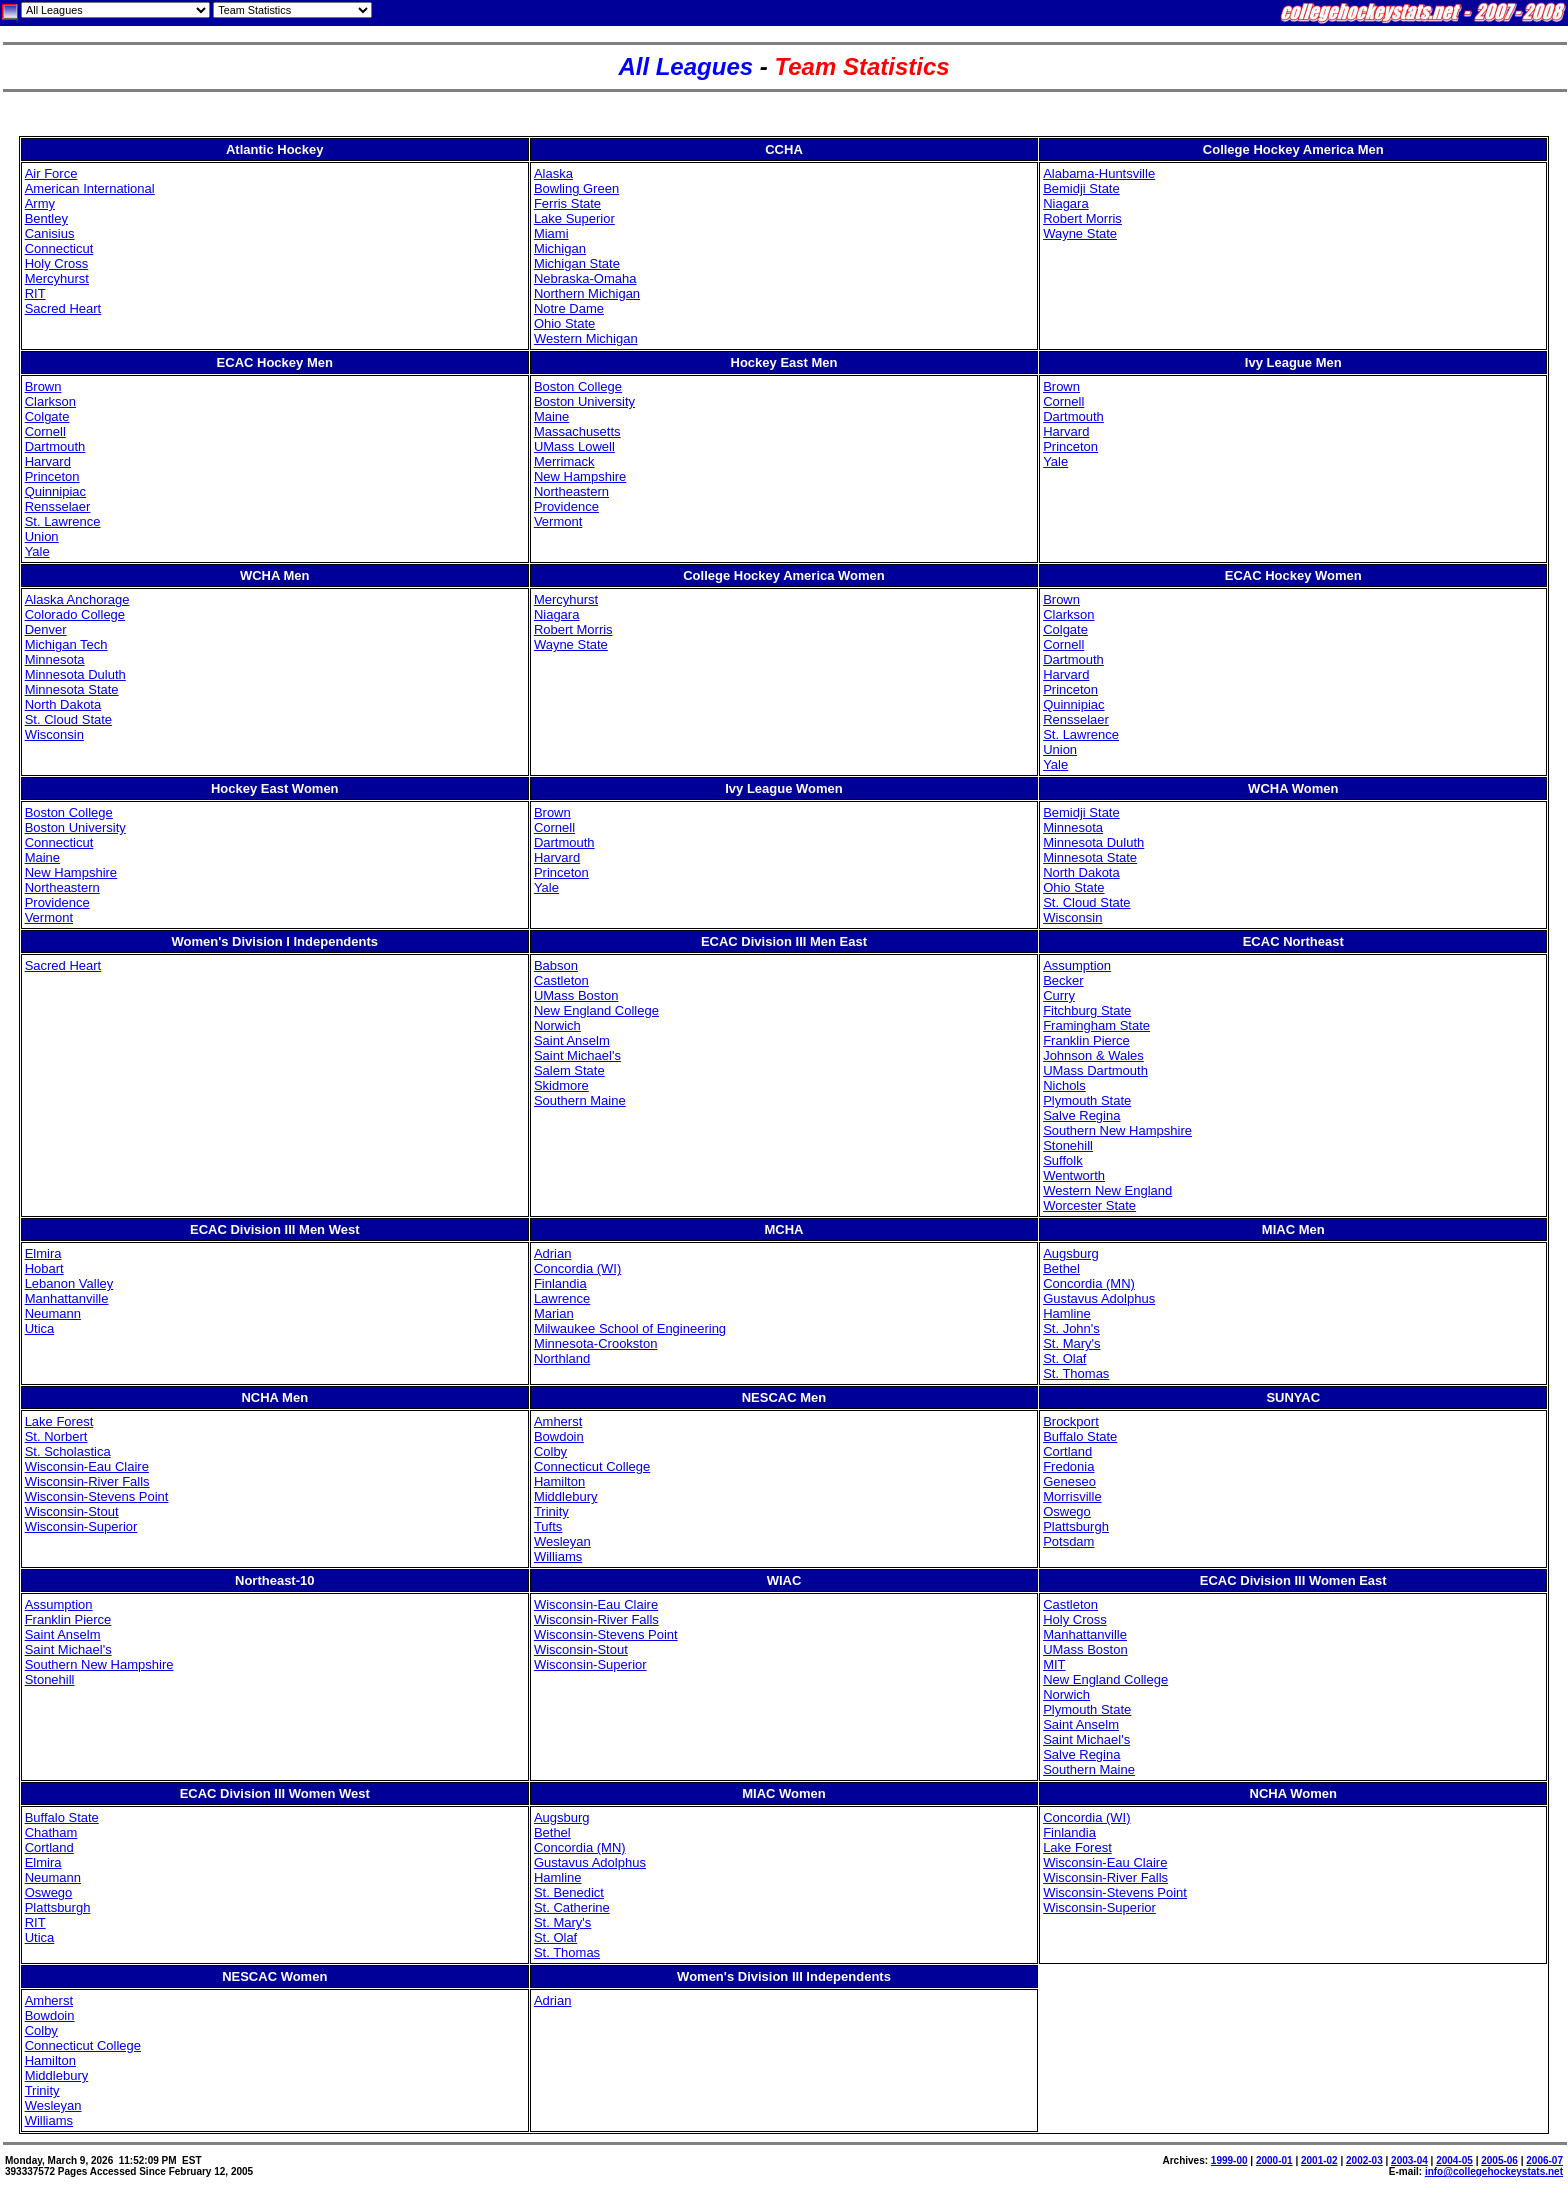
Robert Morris (1082, 218)
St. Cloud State (68, 719)
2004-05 (1454, 2160)
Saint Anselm (572, 1040)
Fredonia (1068, 1466)
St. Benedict (569, 1892)
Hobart (44, 1268)
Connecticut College (592, 1466)
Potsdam (1068, 1541)
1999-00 (1229, 2160)
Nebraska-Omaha (585, 278)
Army (40, 203)
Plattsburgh (1076, 1526)
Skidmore (561, 1085)
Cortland (1067, 1451)
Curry (1059, 995)
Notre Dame (569, 308)
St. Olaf (1064, 1358)
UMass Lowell (574, 446)
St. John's (1071, 1328)
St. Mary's (1071, 1343)
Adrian (553, 1253)
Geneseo (1069, 1481)
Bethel (1061, 1268)
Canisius (50, 233)
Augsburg (1071, 1253)
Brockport (1071, 1421)
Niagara (1066, 203)
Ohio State (564, 323)
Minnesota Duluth (75, 674)
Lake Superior (574, 218)
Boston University (584, 401)
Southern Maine (580, 1100)
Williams (558, 1556)
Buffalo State (1080, 1436)
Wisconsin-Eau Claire (87, 1466)
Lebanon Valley (69, 1283)
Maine (551, 416)
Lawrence (562, 1298)
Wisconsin (54, 734)
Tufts (548, 1526)
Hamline (1067, 1313)
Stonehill (1068, 1145)
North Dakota (63, 704)
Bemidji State (1081, 188)
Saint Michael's (577, 1055)
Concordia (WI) (577, 1268)
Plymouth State (1087, 1100)
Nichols (1064, 1085)
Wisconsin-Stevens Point (97, 1496)
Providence (566, 506)
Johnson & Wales (1093, 1055)
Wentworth (1074, 1175)
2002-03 (1364, 2160)
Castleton (561, 980)
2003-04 (1409, 2160)
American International (90, 188)
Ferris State (567, 203)
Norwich (557, 1025)
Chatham (51, 1832)
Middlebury (566, 1496)
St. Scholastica (68, 1451)
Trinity (551, 1511)
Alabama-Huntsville (1099, 173)
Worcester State (1089, 1205)
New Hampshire (580, 476)
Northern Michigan (587, 293)
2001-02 (1319, 2160)
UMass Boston (576, 995)
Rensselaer (58, 506)
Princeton (52, 476)
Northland (562, 1358)
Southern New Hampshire (1117, 1130)
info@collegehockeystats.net (1494, 2171)
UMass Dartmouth (1095, 1070)
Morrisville (1072, 1496)
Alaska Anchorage (77, 599)
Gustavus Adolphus (1099, 1298)
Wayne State (1080, 233)
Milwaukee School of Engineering (630, 1328)
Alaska (553, 173)
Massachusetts (577, 431)
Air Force (51, 173)
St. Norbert (56, 1436)
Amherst (558, 1421)
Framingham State (1096, 1025)
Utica (40, 1328)
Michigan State (577, 263)
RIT (35, 293)
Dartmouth (55, 446)
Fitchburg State (1087, 1010)
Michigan (560, 248)
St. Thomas (1076, 1373)
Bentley (46, 218)
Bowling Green (576, 188)
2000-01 (1274, 2160)
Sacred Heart (63, 308)
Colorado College (75, 614)
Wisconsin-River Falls (87, 1481)
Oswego (1067, 1511)
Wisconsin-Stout (72, 1511)
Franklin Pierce (1086, 1040)
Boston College (578, 386)
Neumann (53, 1313)
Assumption (1077, 965)
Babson (556, 965)
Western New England (1107, 1190)
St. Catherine (572, 1907)
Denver (46, 629)
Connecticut (59, 248)
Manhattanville (67, 1298)
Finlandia (560, 1283)
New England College (596, 1010)
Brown (43, 386)
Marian (554, 1313)
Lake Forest (59, 1421)
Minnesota (55, 659)
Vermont (558, 521)
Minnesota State (72, 689)
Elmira (43, 1253)
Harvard (48, 461)
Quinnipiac (55, 491)
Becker (1063, 980)
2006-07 (1544, 2160)
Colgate (47, 416)
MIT (1054, 1664)
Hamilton (559, 1481)
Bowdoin (559, 1436)
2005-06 (1499, 2160)
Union (42, 536)
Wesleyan (562, 1541)
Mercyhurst (57, 278)
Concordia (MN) (1089, 1283)
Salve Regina (1081, 1115)
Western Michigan (586, 338)
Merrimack (564, 461)
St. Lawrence (63, 521)
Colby (550, 1451)
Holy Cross (57, 263)
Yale (37, 551)
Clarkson (50, 401)
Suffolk (1063, 1160)
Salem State (569, 1070)
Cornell (45, 431)
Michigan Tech (66, 644)
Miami (551, 233)
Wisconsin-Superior (81, 1526)
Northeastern (571, 491)
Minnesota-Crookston (596, 1343)
